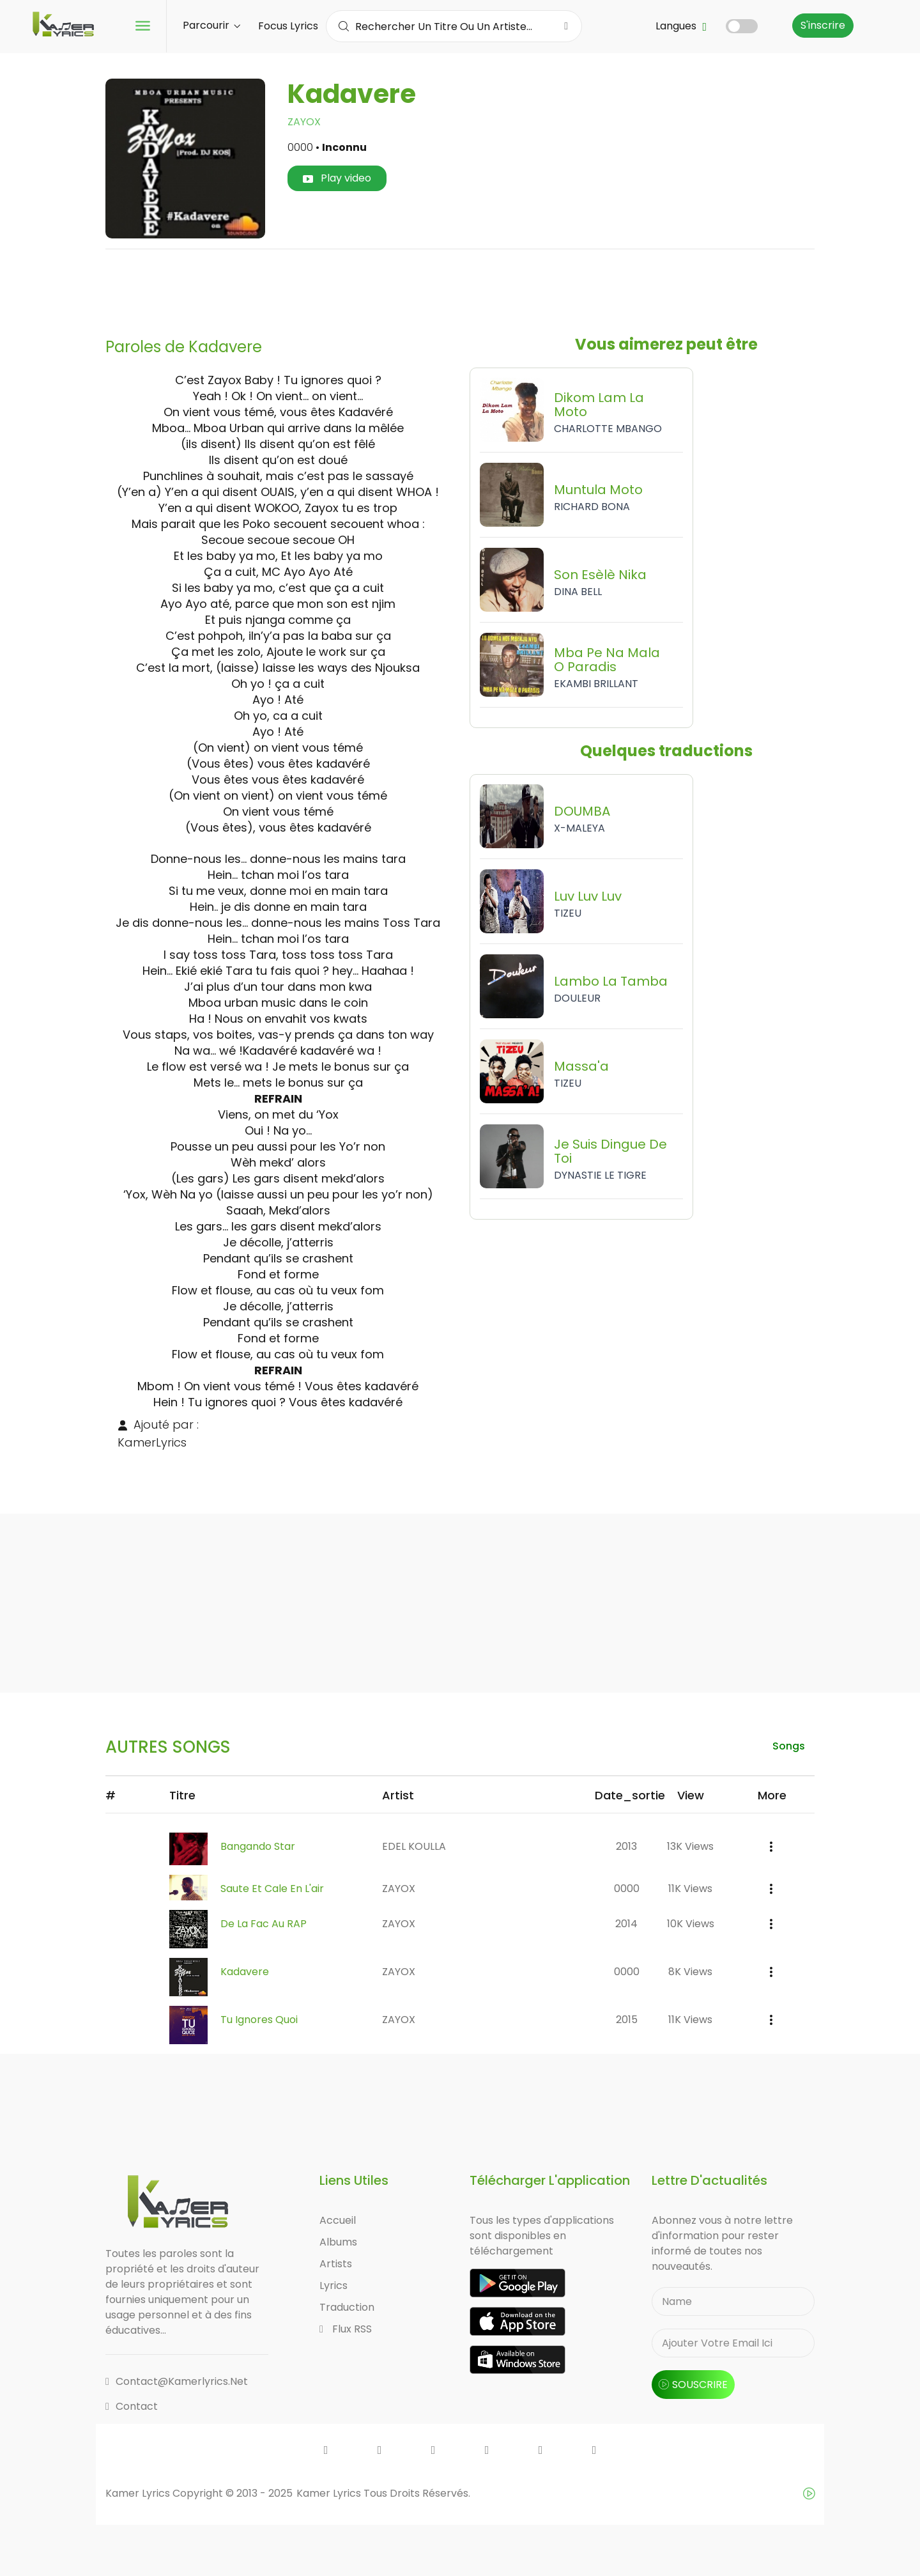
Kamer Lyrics (330, 2493)
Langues (681, 26)
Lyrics (333, 2285)
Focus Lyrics (288, 26)
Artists (335, 2263)
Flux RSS (345, 2329)
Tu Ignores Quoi (259, 2019)
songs (788, 1746)
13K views (690, 1846)
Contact (131, 2406)
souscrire (693, 2384)
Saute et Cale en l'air (272, 1888)
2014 (626, 1923)
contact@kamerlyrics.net (176, 2381)
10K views (690, 1923)
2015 (627, 2019)
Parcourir (211, 25)
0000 (627, 1888)
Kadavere (244, 1971)
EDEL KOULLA (414, 1846)
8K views (690, 1971)
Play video (337, 178)
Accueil (337, 2220)
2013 (626, 1846)
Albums (338, 2242)
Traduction (346, 2307)
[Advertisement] (460, 288)
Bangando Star (257, 1846)
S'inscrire (823, 25)
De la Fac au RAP (263, 1923)
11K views (690, 1888)
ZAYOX (304, 121)
